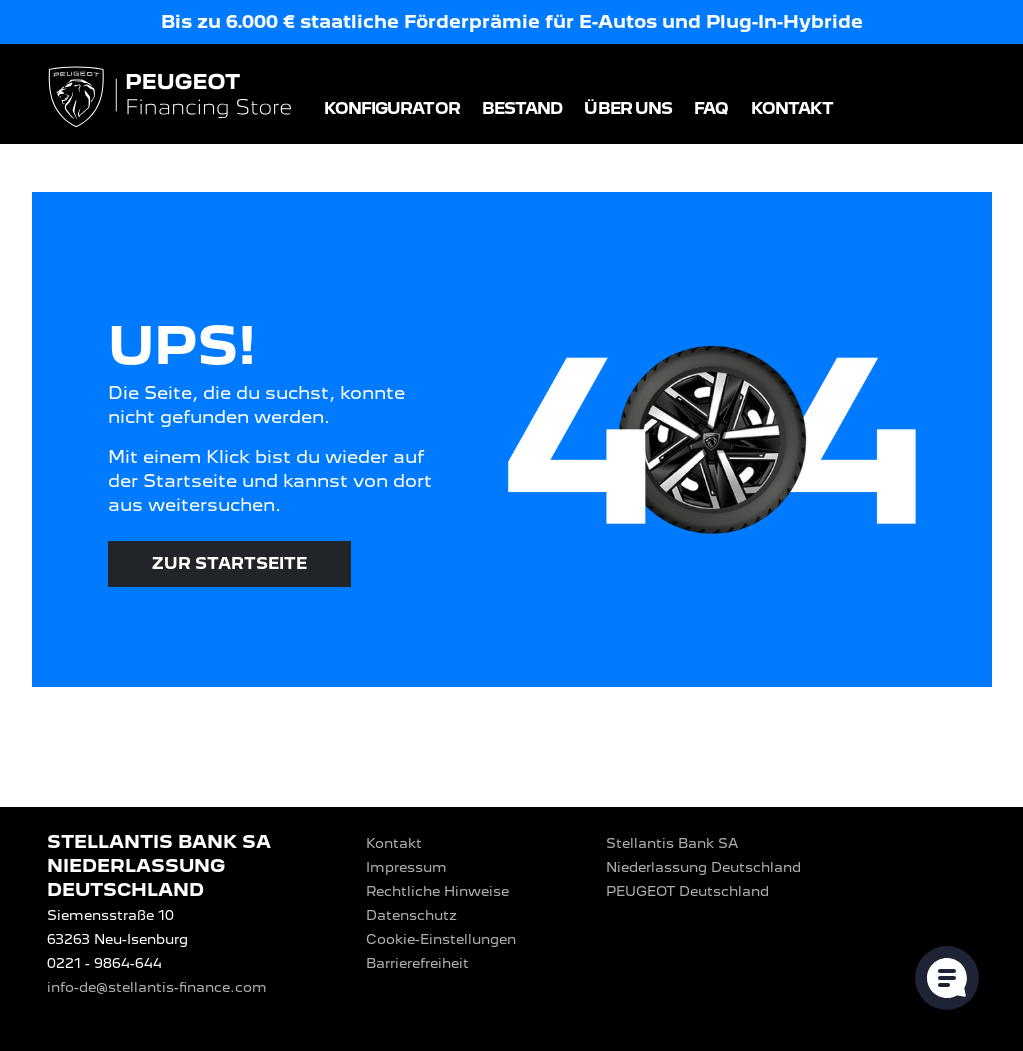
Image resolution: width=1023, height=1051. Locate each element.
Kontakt (792, 108)
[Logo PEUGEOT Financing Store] (172, 98)
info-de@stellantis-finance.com (157, 987)
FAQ (711, 108)
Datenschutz (411, 915)
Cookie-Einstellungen (441, 939)
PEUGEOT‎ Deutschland (687, 891)
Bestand (522, 108)
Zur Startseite (229, 563)
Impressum (406, 867)
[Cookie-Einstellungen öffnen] (947, 978)
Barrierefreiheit (417, 963)
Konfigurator (392, 108)
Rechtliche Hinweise (437, 891)
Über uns (628, 108)
